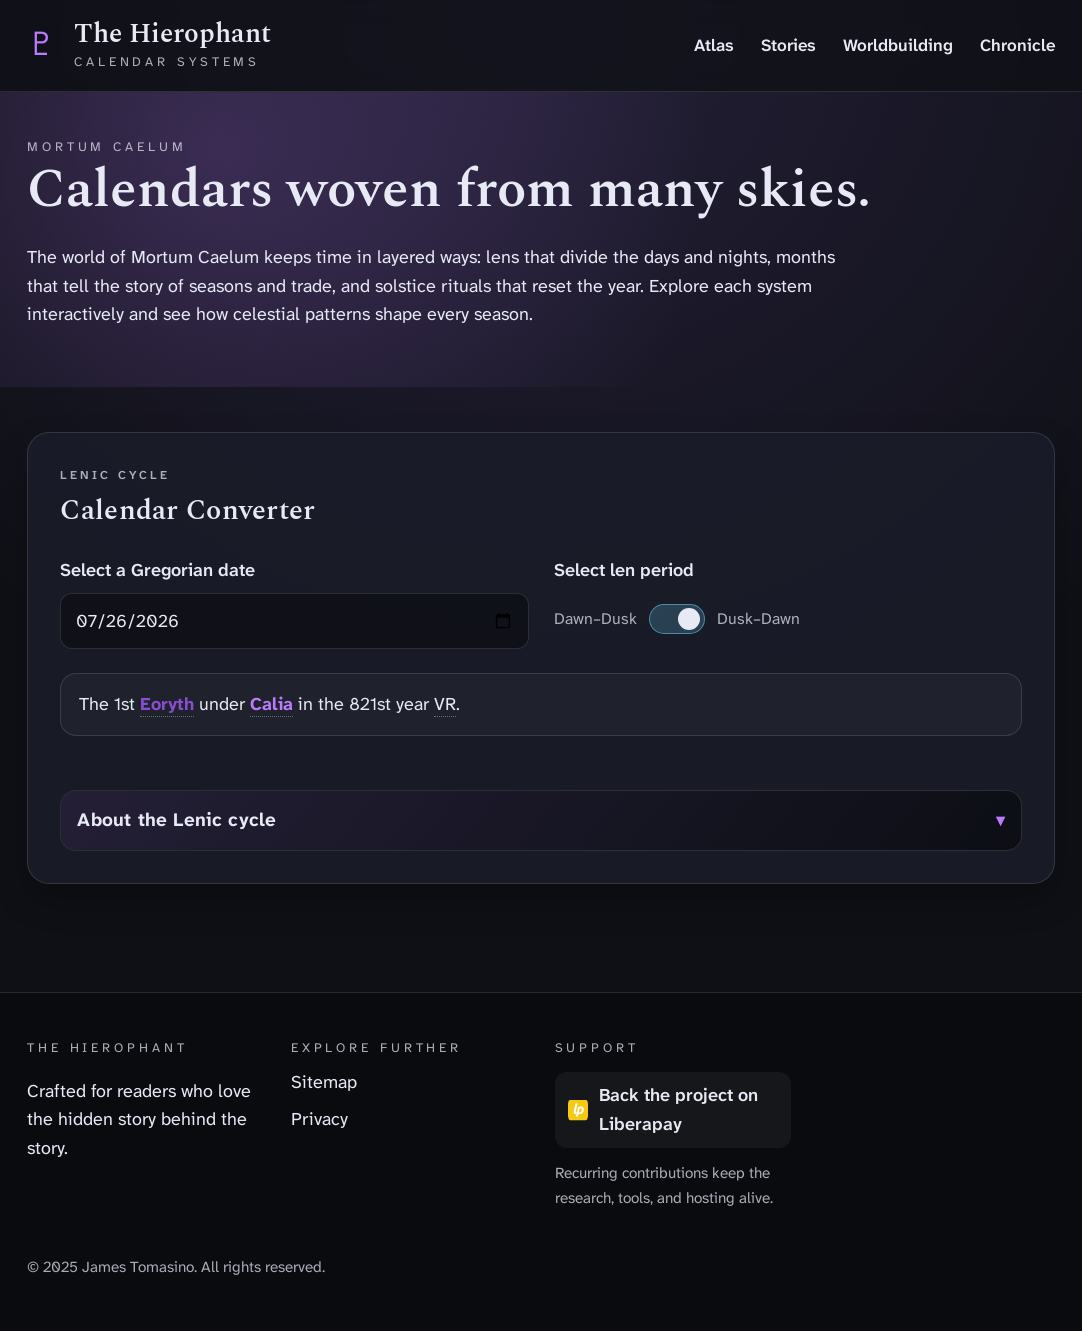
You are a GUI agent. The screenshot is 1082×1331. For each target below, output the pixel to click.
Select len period (624, 570)
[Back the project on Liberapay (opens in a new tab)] (673, 1110)
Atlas (714, 45)
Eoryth (167, 704)
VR (445, 704)
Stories (788, 45)
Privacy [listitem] (319, 1119)
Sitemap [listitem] (324, 1082)
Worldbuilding (898, 45)
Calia (271, 704)
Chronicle (1017, 45)
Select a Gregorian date (157, 570)
